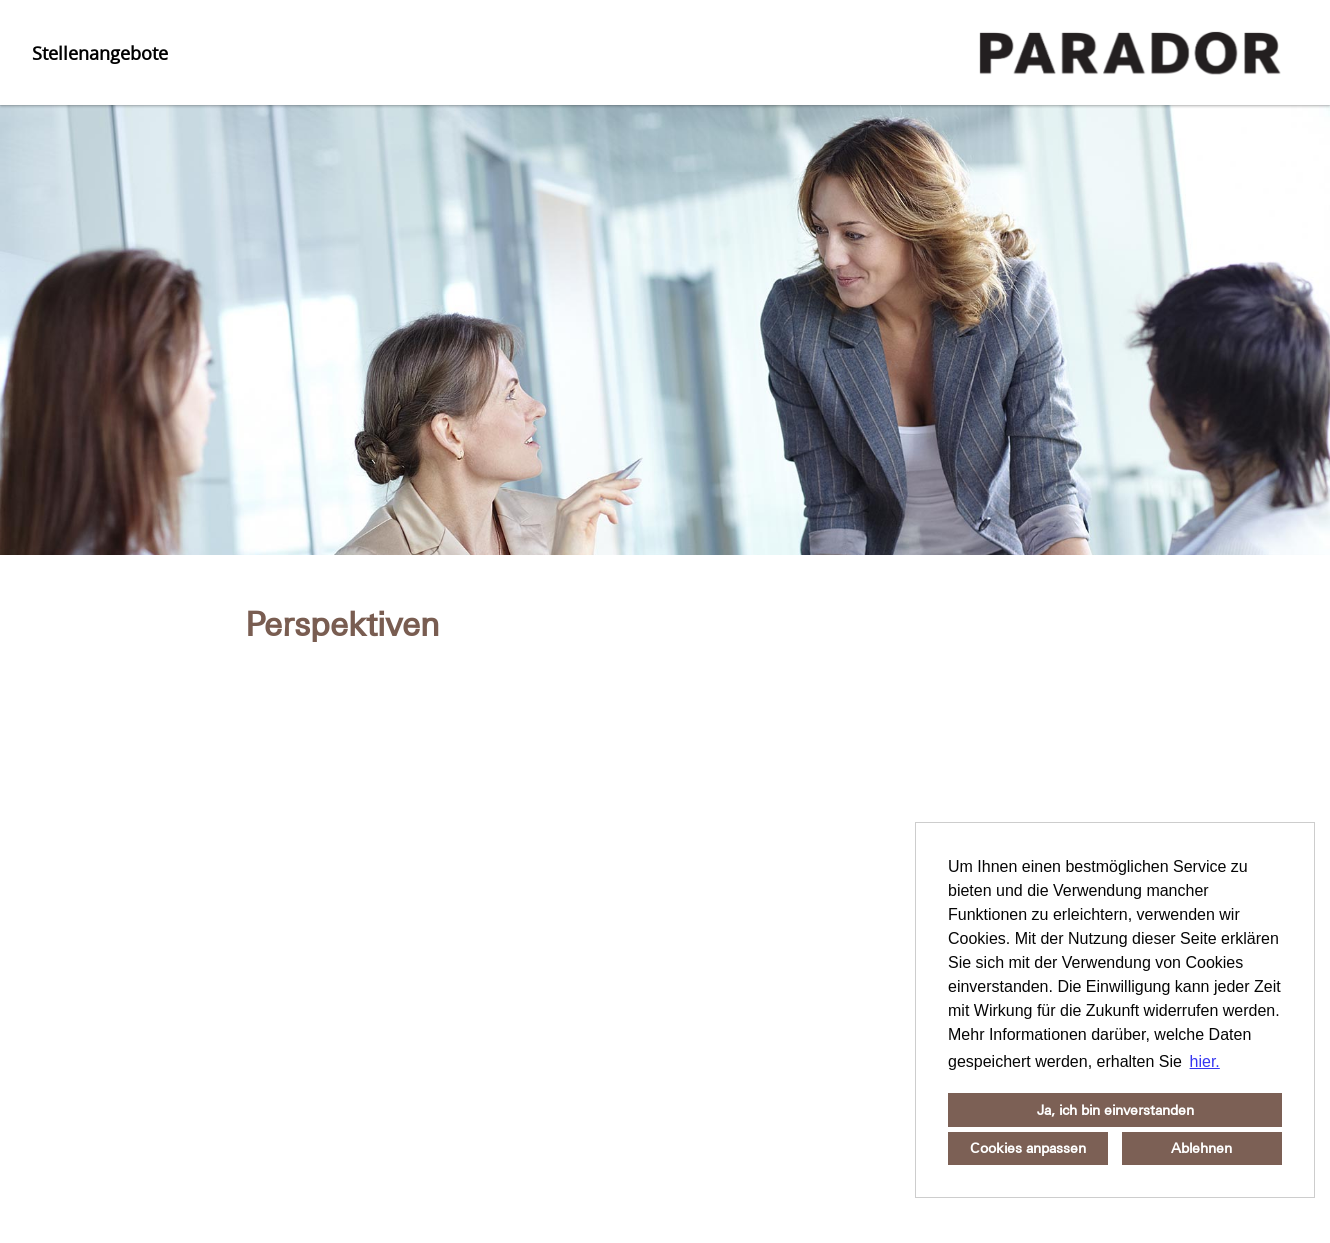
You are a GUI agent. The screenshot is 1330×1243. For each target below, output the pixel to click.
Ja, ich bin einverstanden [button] (1115, 1110)
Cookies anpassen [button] (1028, 1148)
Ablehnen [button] (1201, 1148)
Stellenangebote (100, 53)
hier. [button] (1205, 1061)
